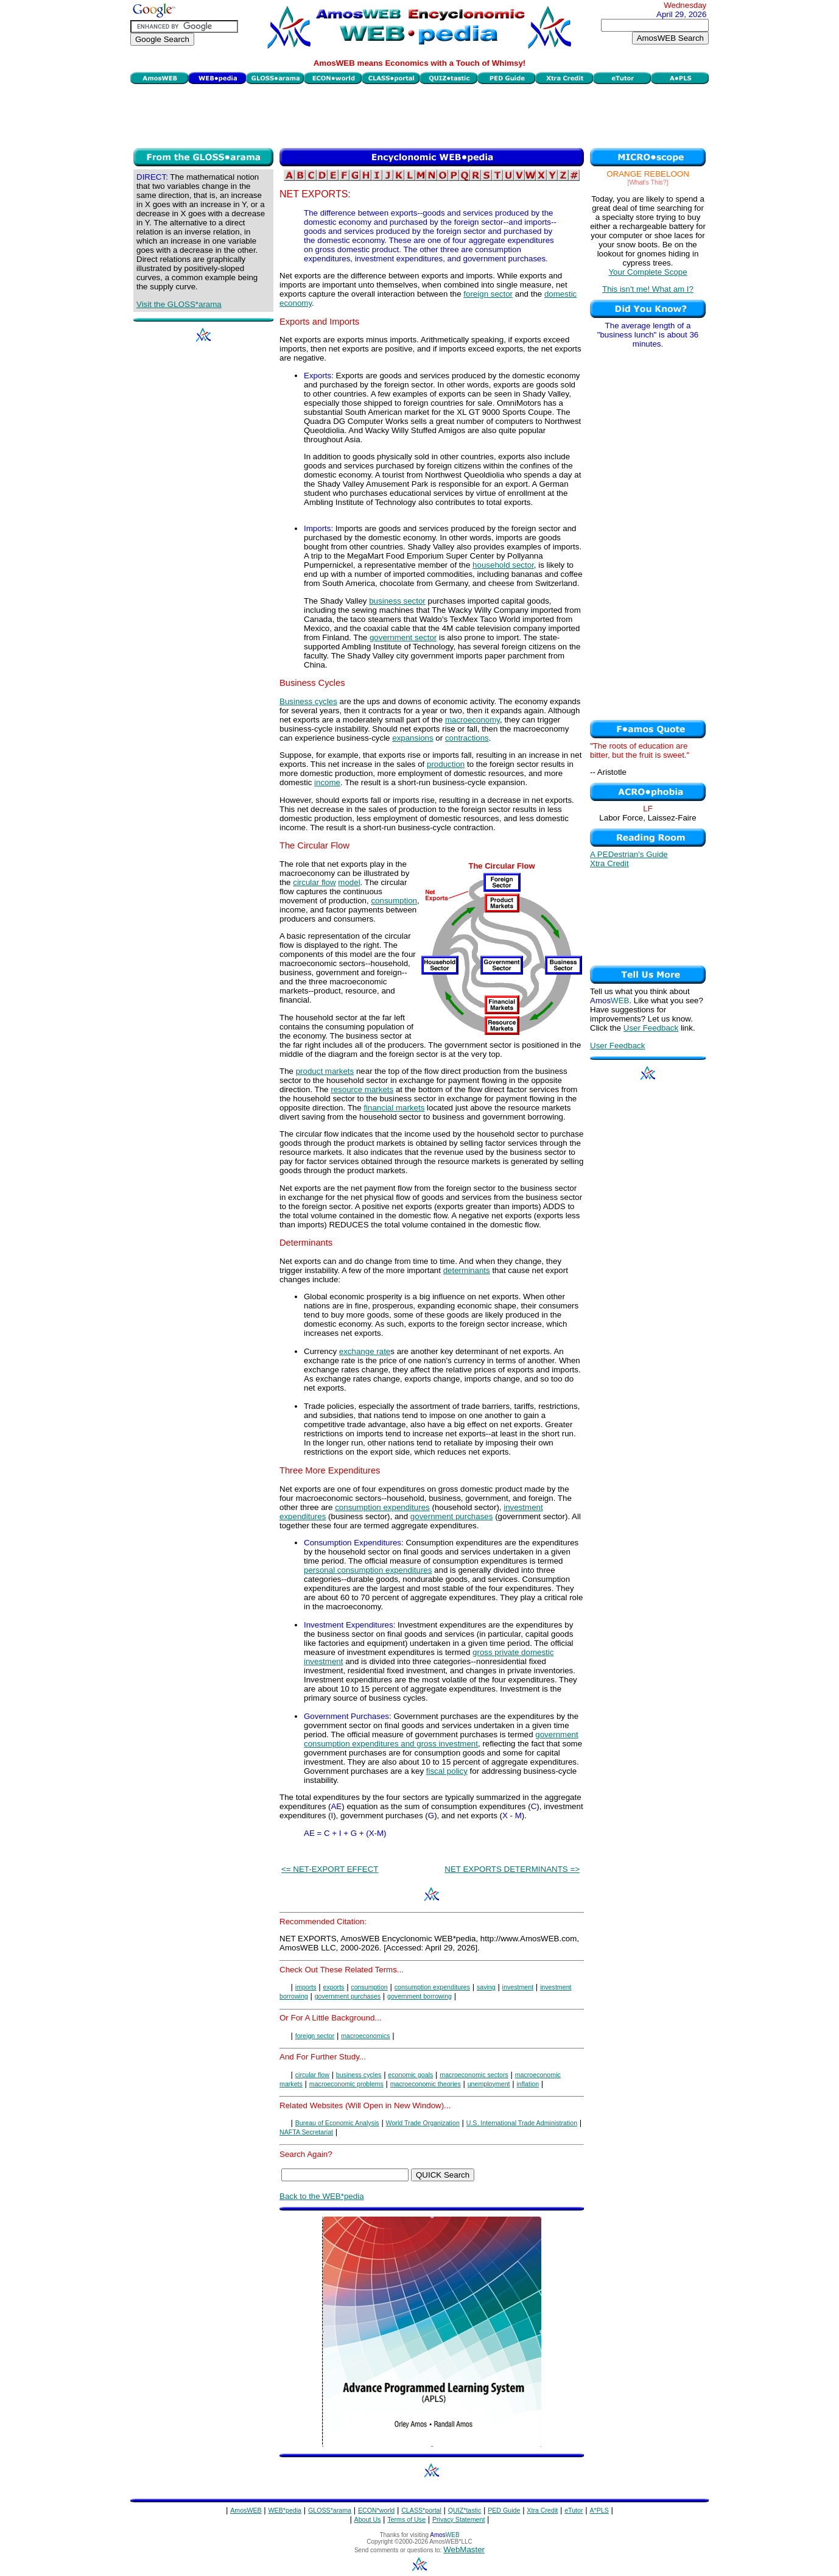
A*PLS (598, 2510)
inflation (527, 2083)
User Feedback (650, 1027)
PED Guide (504, 2510)
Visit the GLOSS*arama (179, 304)
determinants (466, 1270)
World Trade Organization (423, 2122)
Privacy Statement (458, 2519)
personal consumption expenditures (368, 1570)
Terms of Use (406, 2519)
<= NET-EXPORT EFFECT (329, 1869)
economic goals (410, 2074)
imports (306, 1987)
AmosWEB (246, 2510)
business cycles (359, 2074)
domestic (560, 293)
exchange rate (364, 1351)
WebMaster (464, 2549)
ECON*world (376, 2510)
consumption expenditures (382, 1507)
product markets (325, 1071)
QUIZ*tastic (464, 2510)
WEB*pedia (285, 2510)
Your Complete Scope (647, 272)
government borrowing (419, 1996)
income (327, 782)
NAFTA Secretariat (306, 2132)
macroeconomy (472, 719)
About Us (367, 2519)
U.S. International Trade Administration (521, 2122)
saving (486, 1987)
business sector (397, 600)
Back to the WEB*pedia (321, 2196)
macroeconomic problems (346, 2083)
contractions (467, 738)
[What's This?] (648, 182)
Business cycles (308, 701)
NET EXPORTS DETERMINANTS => (512, 1869)
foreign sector (488, 293)
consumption (394, 900)
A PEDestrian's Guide (629, 854)
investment (518, 1987)
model (349, 882)
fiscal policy (447, 1771)
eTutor (573, 2510)
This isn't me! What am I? (647, 289)
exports (334, 1987)
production (446, 764)
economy (295, 303)
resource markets (362, 1089)
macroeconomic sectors (474, 2074)
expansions (412, 738)
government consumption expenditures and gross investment (441, 1739)
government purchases (451, 1516)
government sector (403, 637)
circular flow (314, 882)
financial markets (393, 1107)
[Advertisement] (419, 114)
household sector (503, 565)
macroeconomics (365, 2035)
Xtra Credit (609, 863)
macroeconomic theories (425, 2083)
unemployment (489, 2083)
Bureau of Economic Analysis (337, 2122)
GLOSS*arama (329, 2510)
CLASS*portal (421, 2510)
